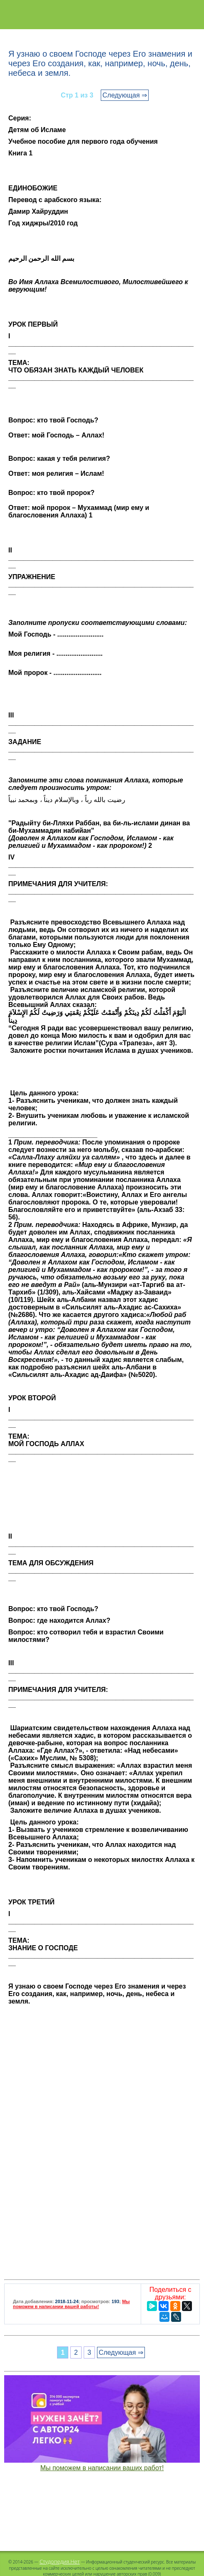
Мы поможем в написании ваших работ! (102, 2467)
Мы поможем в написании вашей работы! (71, 2304)
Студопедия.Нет (60, 2561)
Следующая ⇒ (124, 95)
